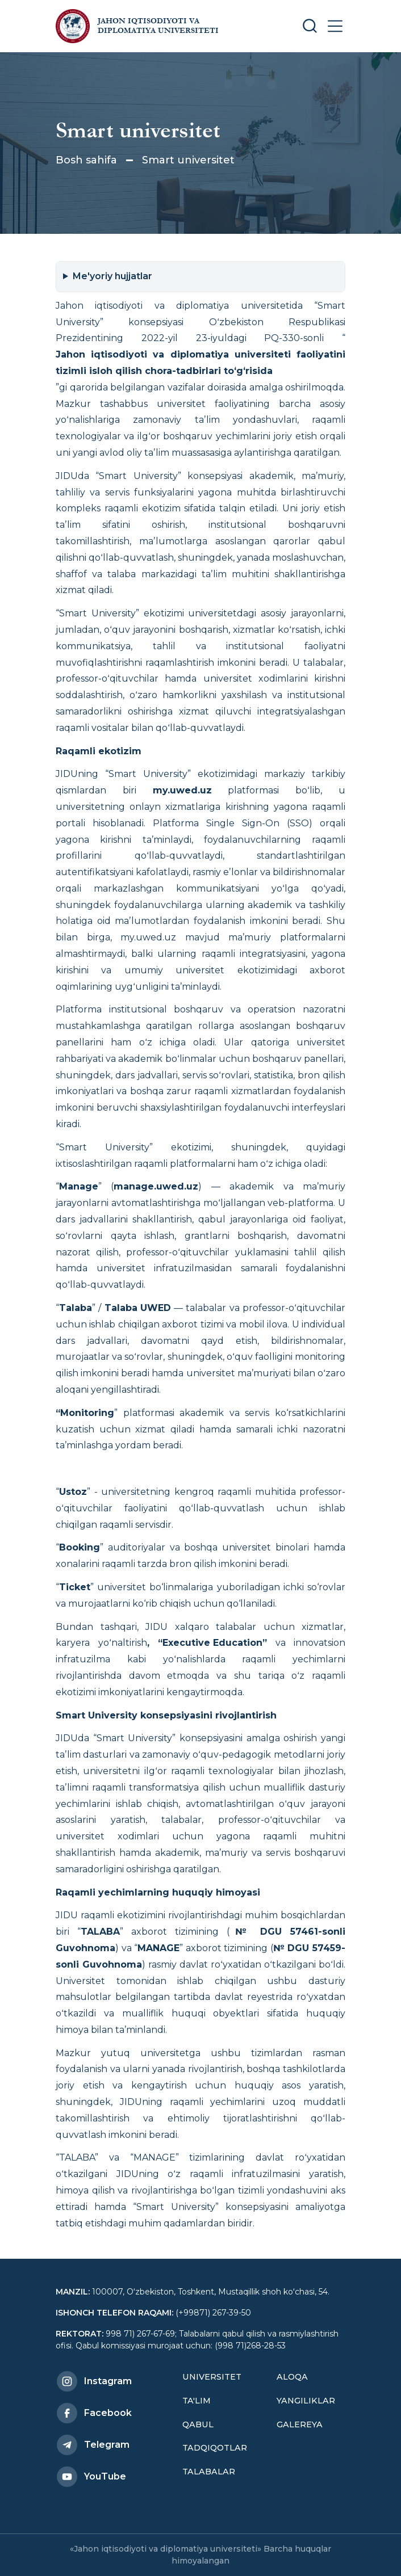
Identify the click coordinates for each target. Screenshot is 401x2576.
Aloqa (292, 2377)
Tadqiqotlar (214, 2448)
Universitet (211, 2377)
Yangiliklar (306, 2401)
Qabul (198, 2424)
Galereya (300, 2424)
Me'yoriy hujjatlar (112, 276)
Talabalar (208, 2471)
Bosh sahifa (86, 160)
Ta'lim (196, 2401)
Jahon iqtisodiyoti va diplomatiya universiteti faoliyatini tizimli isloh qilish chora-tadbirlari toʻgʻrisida (200, 362)
